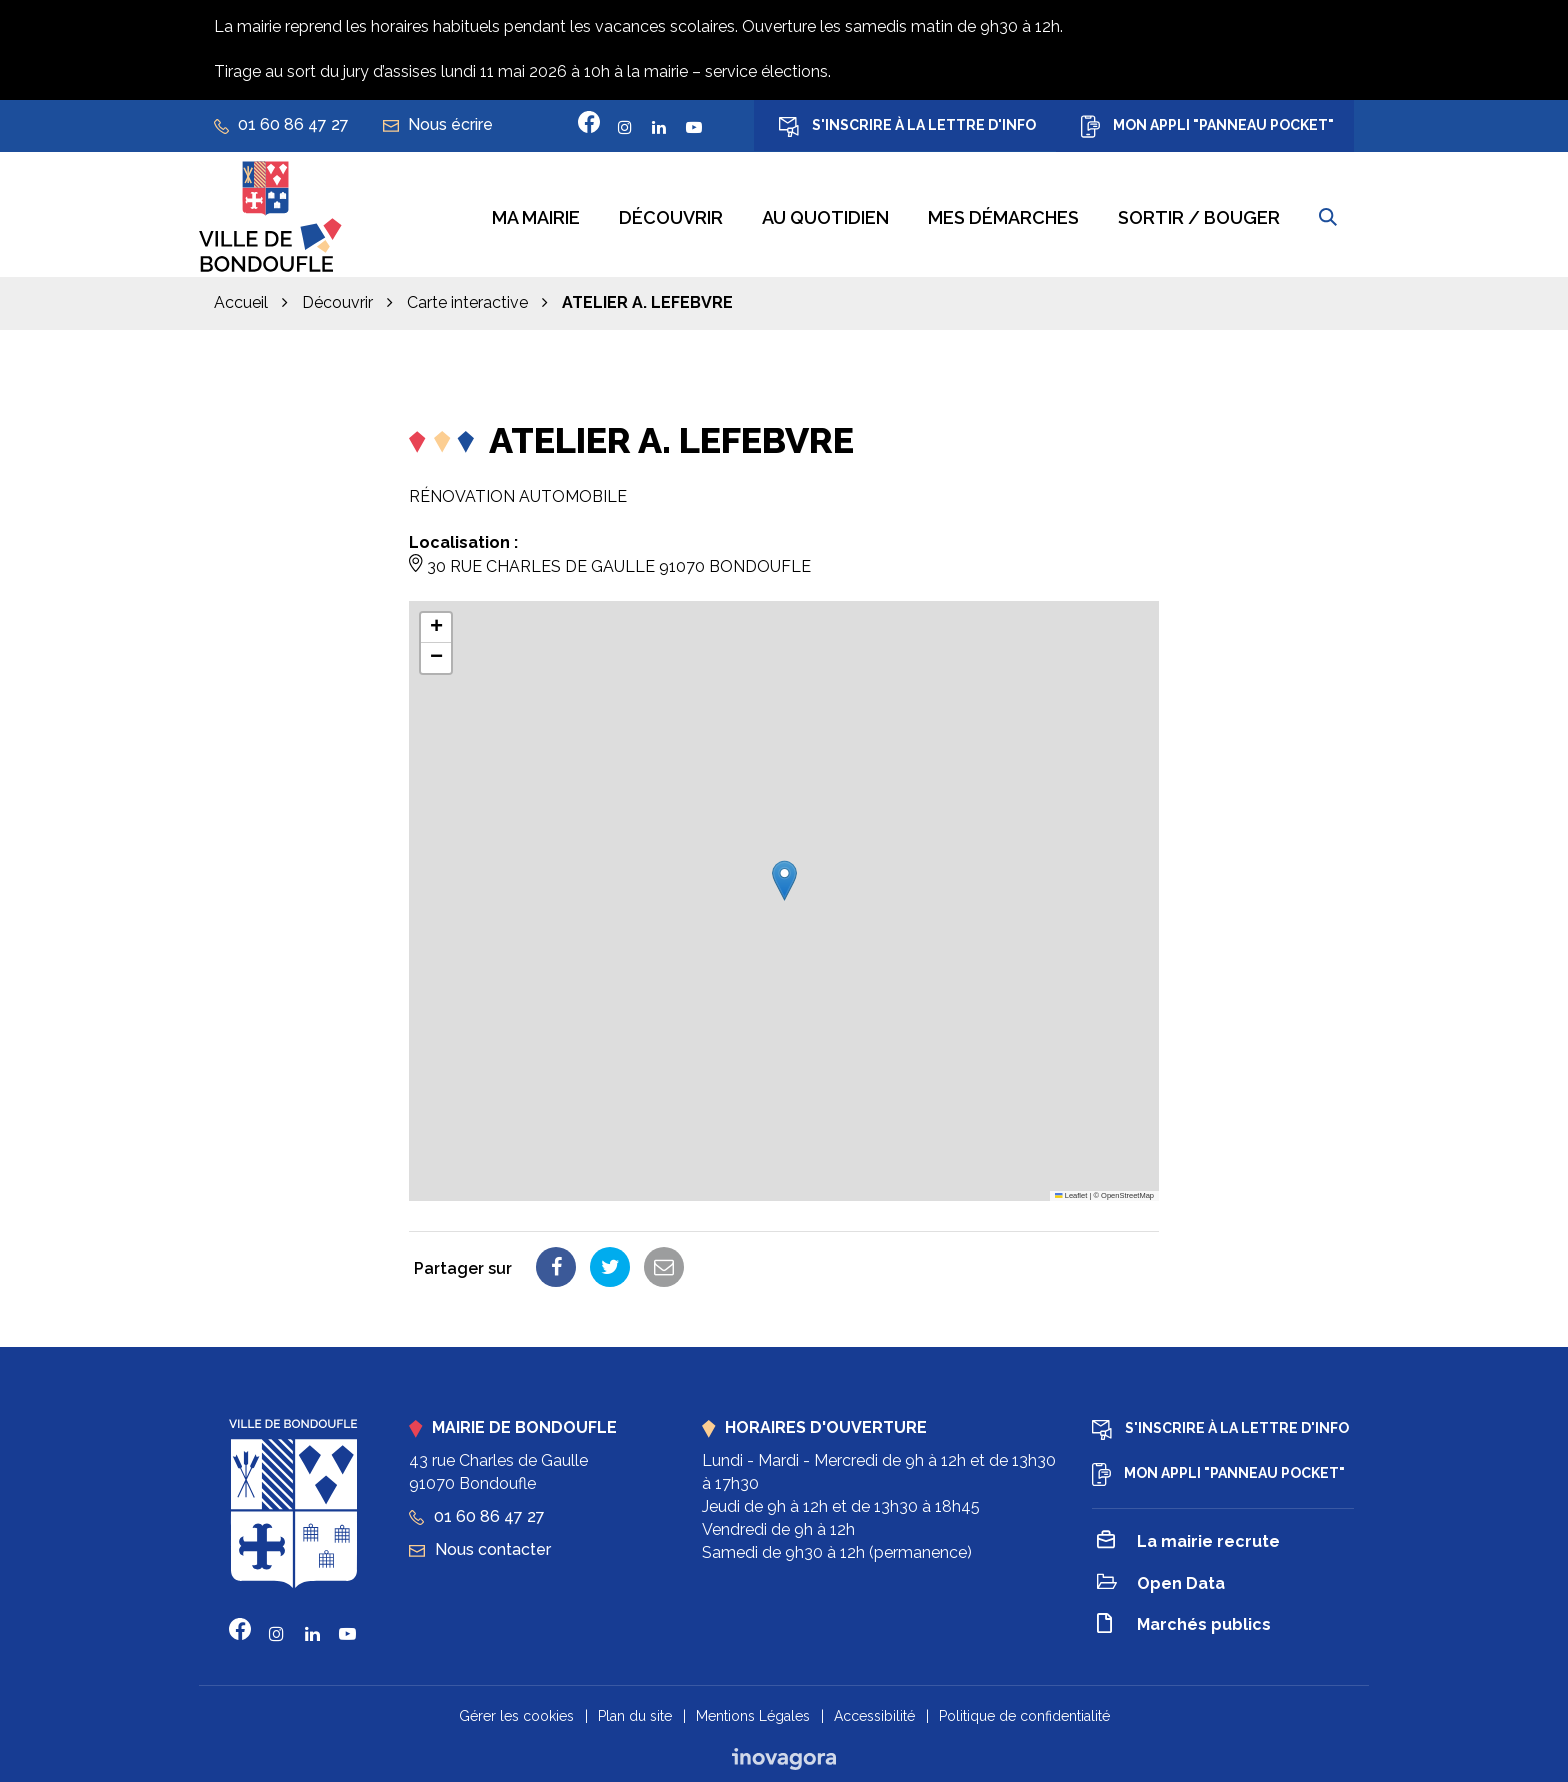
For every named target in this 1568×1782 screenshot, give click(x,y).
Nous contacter (480, 1546)
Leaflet (1071, 1192)
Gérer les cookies (516, 1713)
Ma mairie (536, 215)
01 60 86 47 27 (477, 1513)
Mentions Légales (753, 1713)
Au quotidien (825, 215)
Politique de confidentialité (1024, 1713)
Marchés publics (1184, 1623)
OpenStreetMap (1127, 1192)
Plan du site (635, 1713)
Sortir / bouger (1199, 215)
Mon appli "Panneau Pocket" (1207, 126)
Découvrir (671, 215)
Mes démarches (1003, 215)
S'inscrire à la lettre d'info (907, 127)
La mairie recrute (1188, 1540)
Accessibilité (874, 1713)
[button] (784, 877)
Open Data (1161, 1581)
